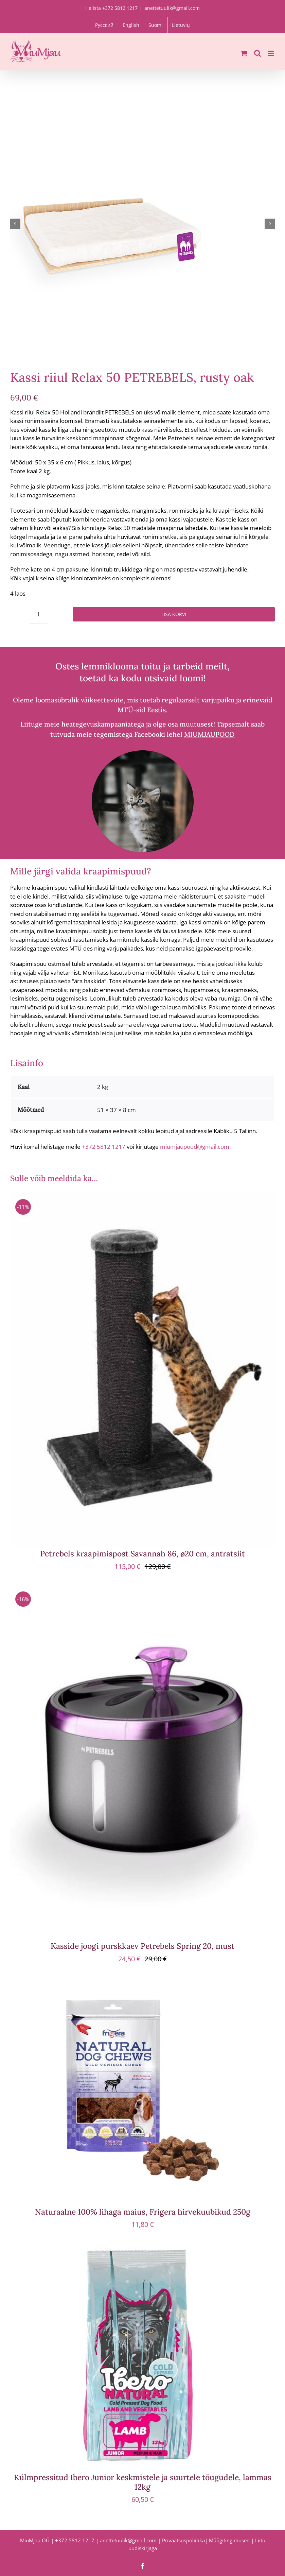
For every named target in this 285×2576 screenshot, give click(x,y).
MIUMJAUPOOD (209, 734)
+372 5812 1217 (103, 1146)
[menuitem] (104, 25)
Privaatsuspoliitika (183, 2540)
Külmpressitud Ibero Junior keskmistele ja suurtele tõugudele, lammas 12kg (142, 2482)
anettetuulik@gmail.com (172, 8)
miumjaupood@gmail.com (194, 1146)
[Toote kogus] (38, 614)
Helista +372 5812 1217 (111, 8)
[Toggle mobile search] (257, 53)
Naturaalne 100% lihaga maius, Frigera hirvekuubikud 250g (142, 2212)
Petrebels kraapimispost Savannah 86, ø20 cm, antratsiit (142, 1553)
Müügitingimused (229, 2540)
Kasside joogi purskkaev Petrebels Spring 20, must (142, 1946)
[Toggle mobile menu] (271, 53)
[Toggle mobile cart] (244, 53)
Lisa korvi (173, 614)
